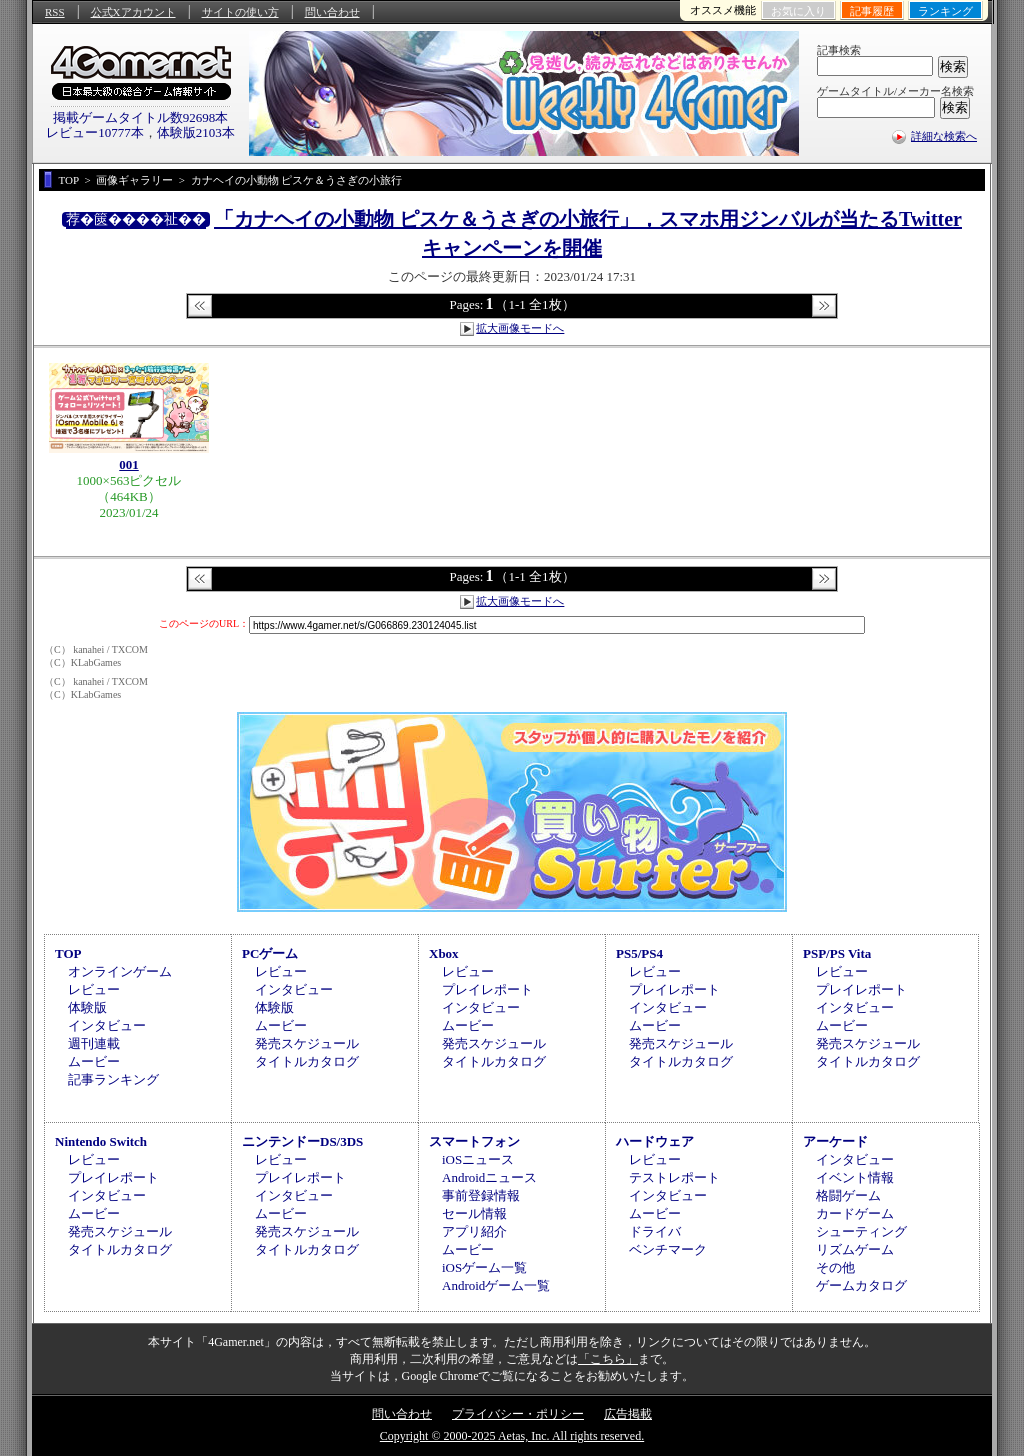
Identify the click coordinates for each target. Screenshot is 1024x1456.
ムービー (94, 1061)
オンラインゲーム (120, 971)
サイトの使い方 (240, 12)
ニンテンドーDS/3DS (302, 1141)
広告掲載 (628, 1414)
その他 (835, 1267)
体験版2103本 (196, 132)
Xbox (444, 953)
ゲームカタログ (861, 1285)
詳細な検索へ (944, 136)
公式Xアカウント (133, 12)
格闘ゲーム (848, 1195)
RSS (55, 12)
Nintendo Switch (101, 1141)
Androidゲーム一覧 (496, 1285)
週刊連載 (94, 1043)
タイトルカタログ (307, 1061)
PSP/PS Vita (837, 953)
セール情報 (474, 1213)
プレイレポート (487, 989)
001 (129, 464)
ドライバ (655, 1231)
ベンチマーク (668, 1249)
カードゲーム (855, 1213)
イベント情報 (855, 1177)
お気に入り (798, 11)
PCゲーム (270, 953)
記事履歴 (872, 11)
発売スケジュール (307, 1043)
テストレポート (674, 1177)
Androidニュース (489, 1177)
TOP (68, 953)
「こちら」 (608, 1359)
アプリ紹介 (474, 1231)
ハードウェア (655, 1141)
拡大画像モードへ (520, 328)
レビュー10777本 (95, 132)
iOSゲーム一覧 (484, 1267)
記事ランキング (113, 1079)
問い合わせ (332, 12)
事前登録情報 (481, 1195)
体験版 (87, 1007)
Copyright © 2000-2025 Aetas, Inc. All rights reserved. (512, 1436)
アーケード (835, 1141)
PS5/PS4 (639, 953)
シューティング (861, 1231)
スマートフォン (474, 1141)
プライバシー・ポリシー (518, 1414)
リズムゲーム (855, 1249)
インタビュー (107, 1025)
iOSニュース (478, 1159)
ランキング (945, 11)
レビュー (94, 989)
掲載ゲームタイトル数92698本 (141, 117)
